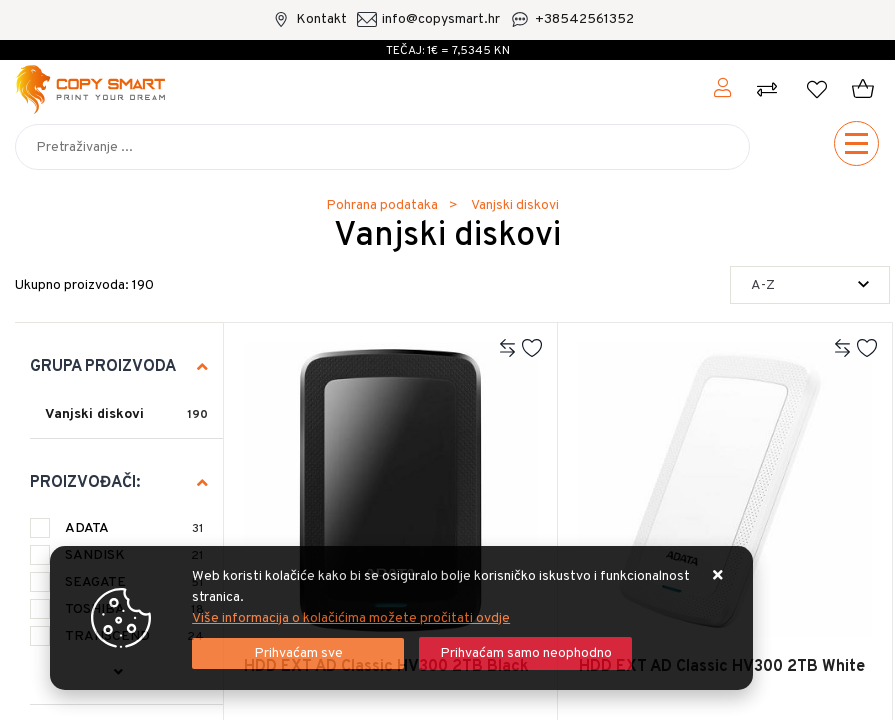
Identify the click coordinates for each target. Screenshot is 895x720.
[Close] (298, 653)
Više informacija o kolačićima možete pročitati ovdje (351, 618)
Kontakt (321, 19)
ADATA (134, 528)
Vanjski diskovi (94, 414)
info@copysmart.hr (441, 19)
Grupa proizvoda (103, 367)
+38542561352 (584, 19)
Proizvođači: (85, 483)
